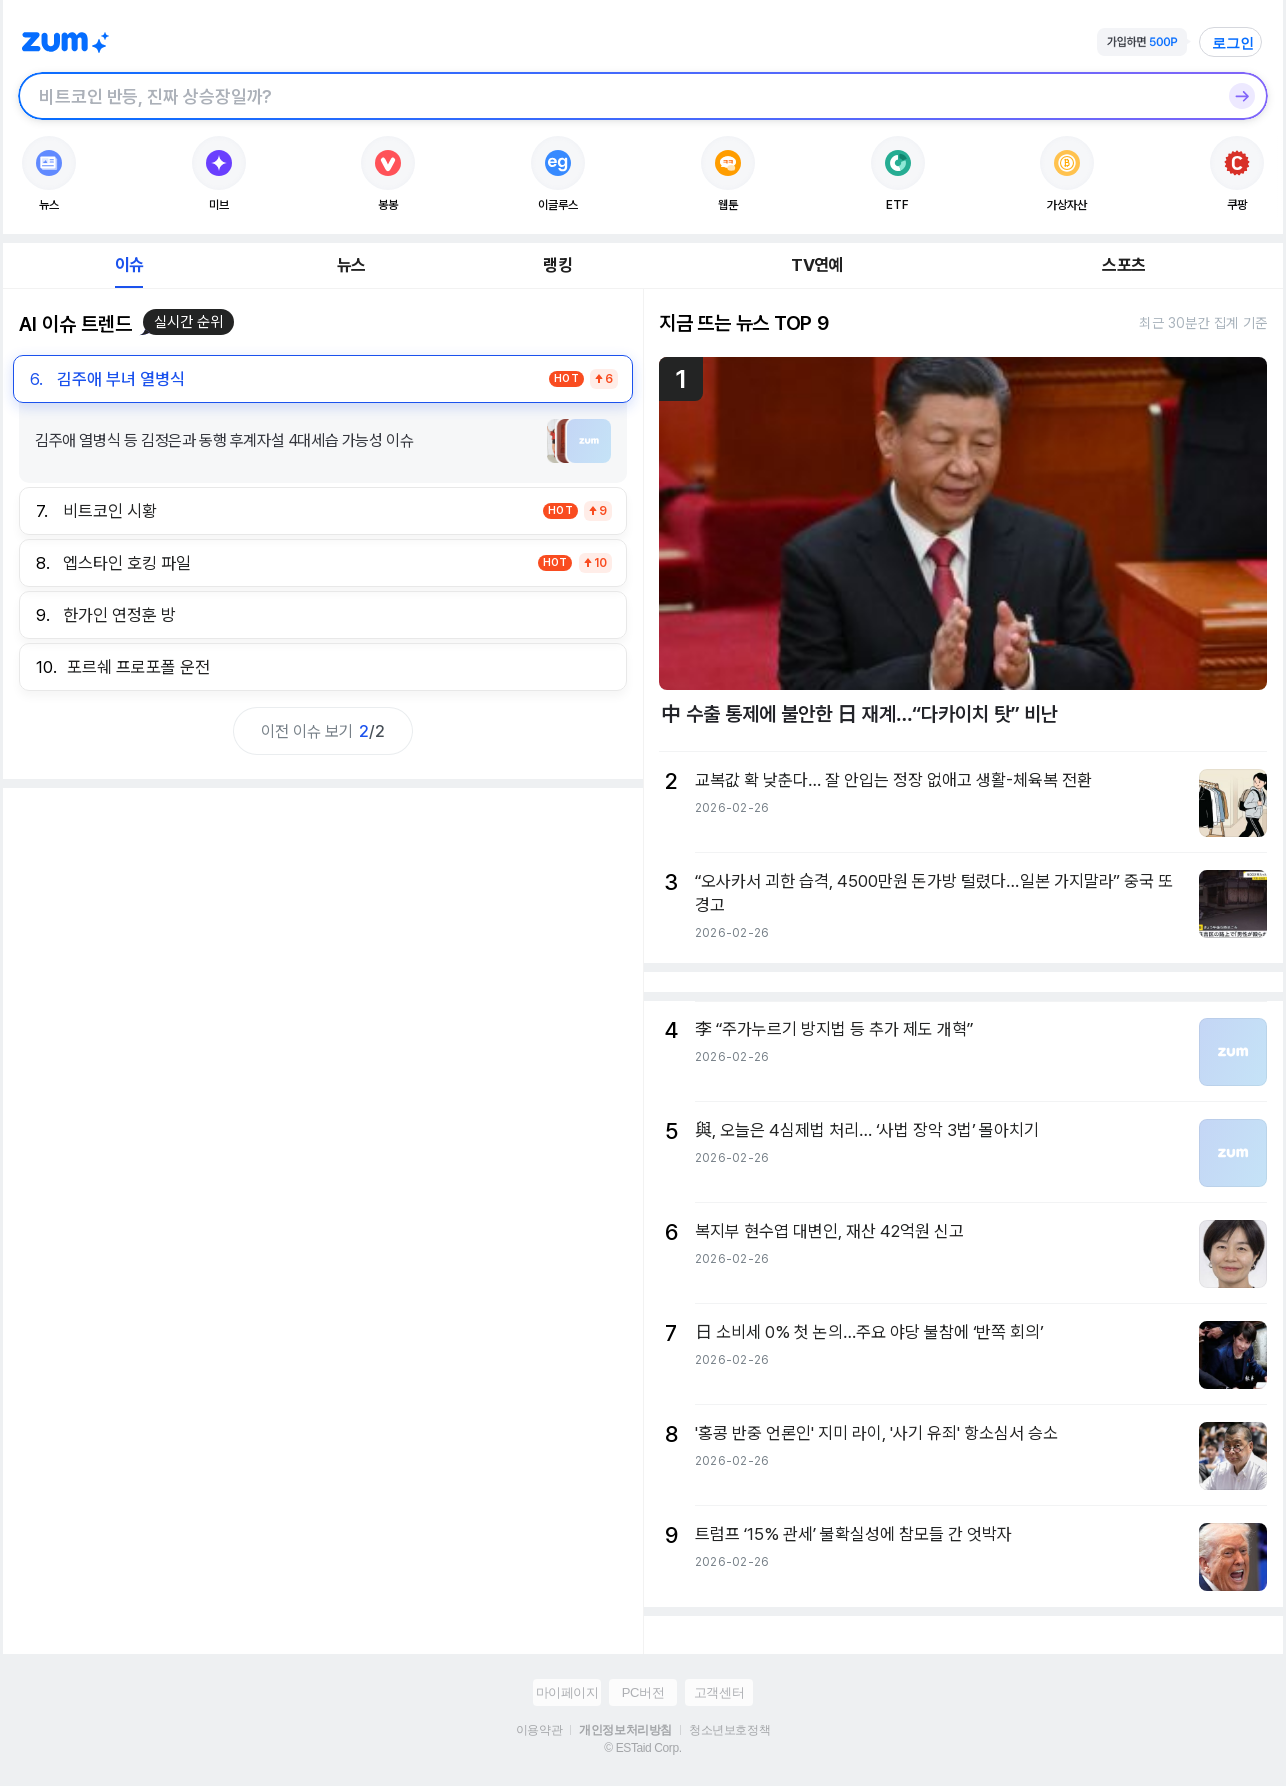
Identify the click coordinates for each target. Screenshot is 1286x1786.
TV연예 (816, 265)
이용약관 (539, 1730)
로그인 (1233, 43)
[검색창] (617, 96)
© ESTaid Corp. (642, 1748)
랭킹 (557, 265)
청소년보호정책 (729, 1730)
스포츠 (1123, 265)
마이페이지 (567, 1692)
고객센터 (719, 1692)
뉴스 (351, 265)
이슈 (129, 265)
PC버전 (643, 1692)
